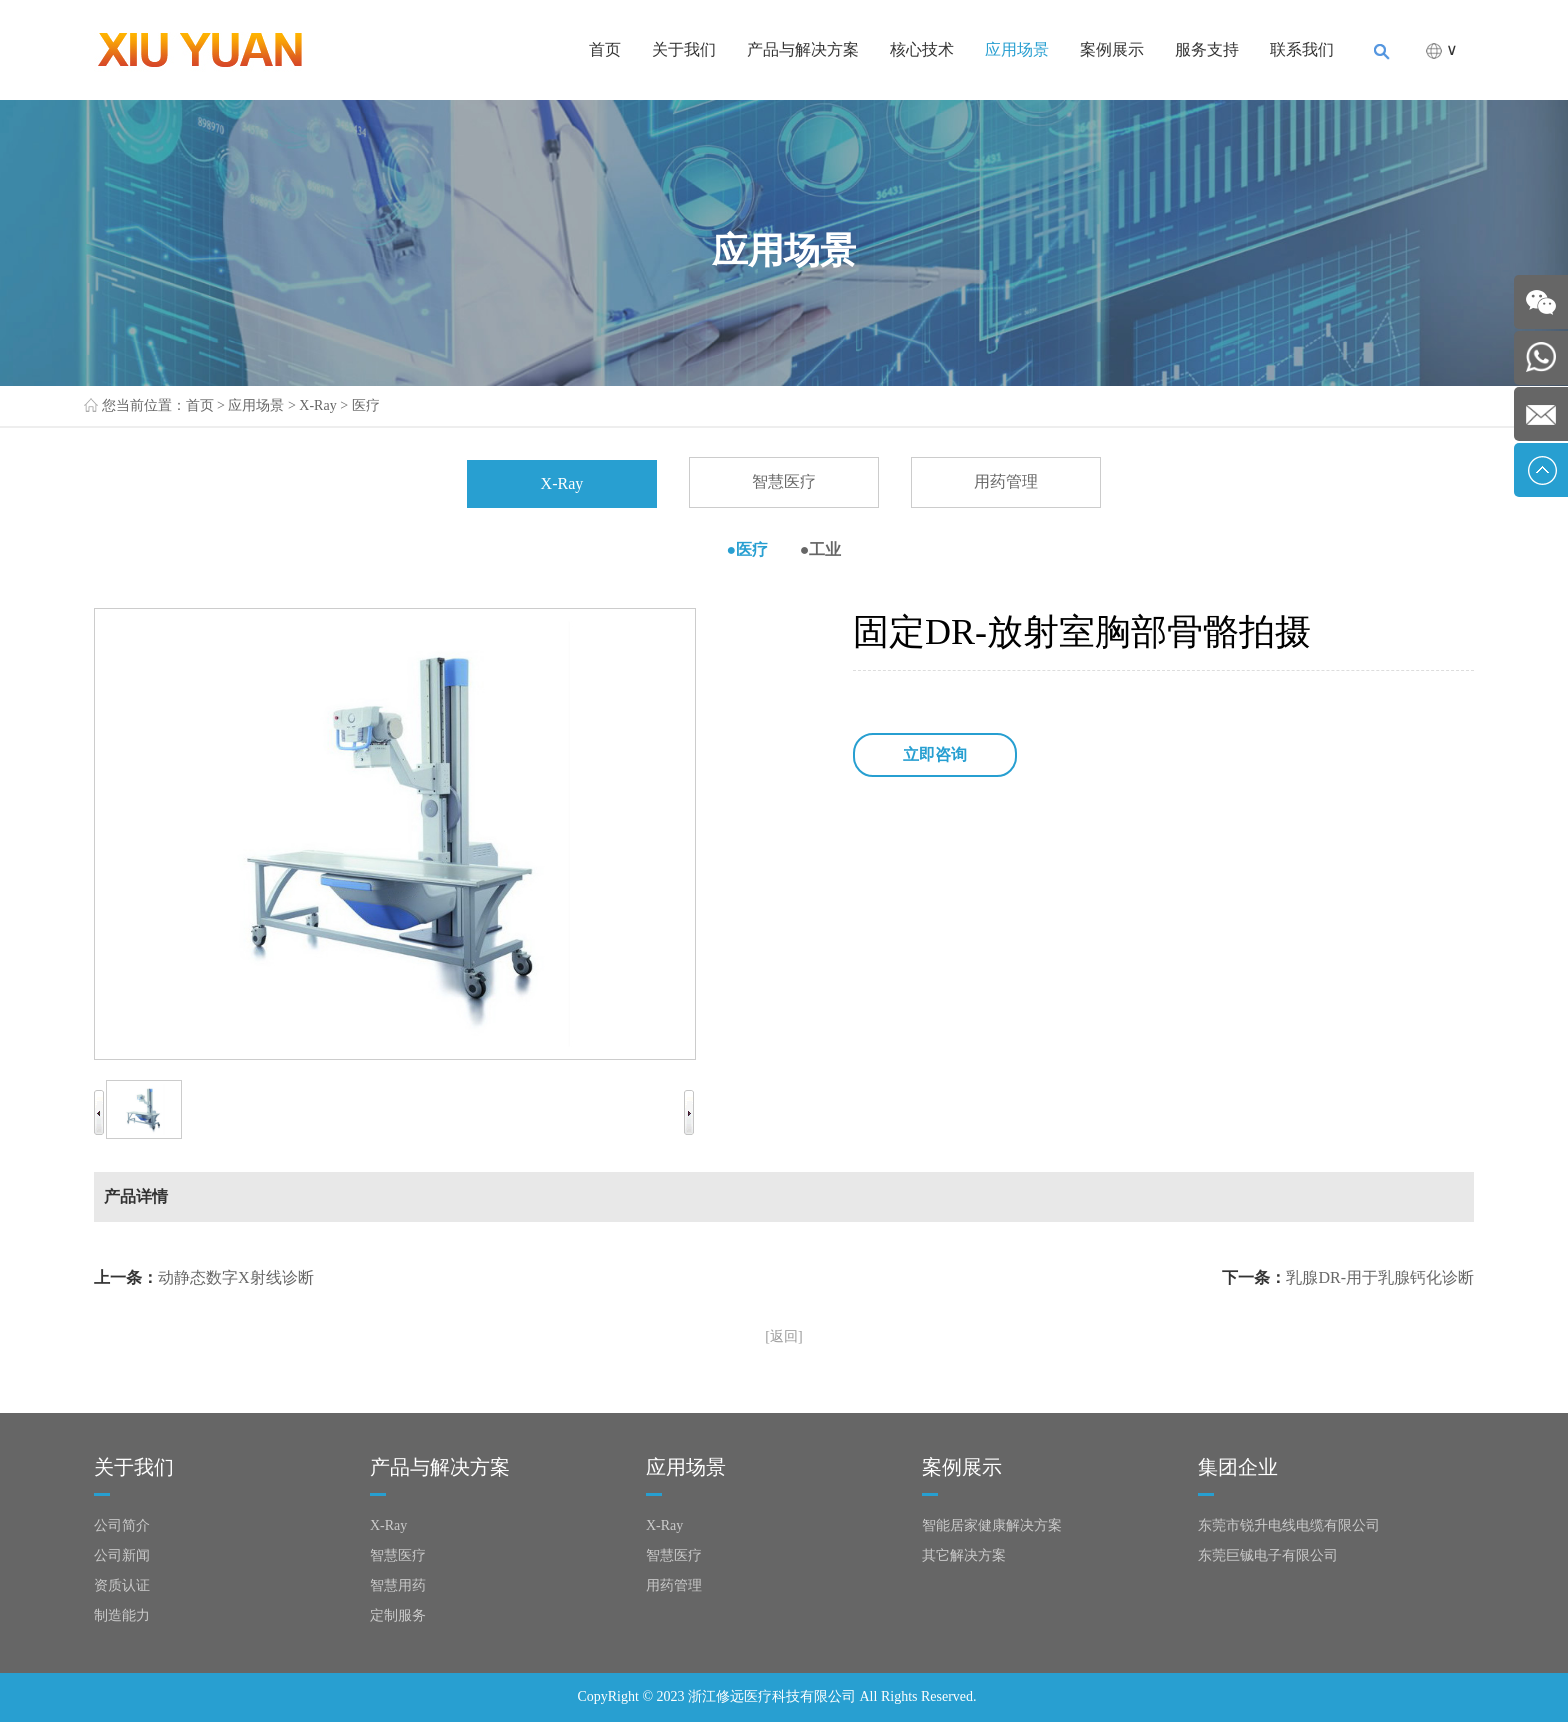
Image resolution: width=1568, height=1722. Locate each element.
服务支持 (1207, 49)
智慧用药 (398, 1585)
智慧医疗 (784, 481)
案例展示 (1112, 49)
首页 (605, 49)
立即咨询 (935, 754)
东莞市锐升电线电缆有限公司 (1289, 1525)
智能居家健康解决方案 (992, 1525)
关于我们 (684, 49)
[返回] (783, 1336)
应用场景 (1017, 49)
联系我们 (1302, 49)
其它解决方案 (964, 1555)
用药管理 (1006, 481)
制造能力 (122, 1615)
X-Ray (317, 405)
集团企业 (1238, 1467)
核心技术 (922, 49)
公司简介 (122, 1525)
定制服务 (398, 1615)
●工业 (821, 549)
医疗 (366, 405)
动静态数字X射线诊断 (236, 1277)
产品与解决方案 (803, 49)
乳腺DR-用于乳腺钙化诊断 (1380, 1277)
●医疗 (748, 549)
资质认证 (122, 1585)
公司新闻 (122, 1555)
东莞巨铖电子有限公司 (1268, 1555)
